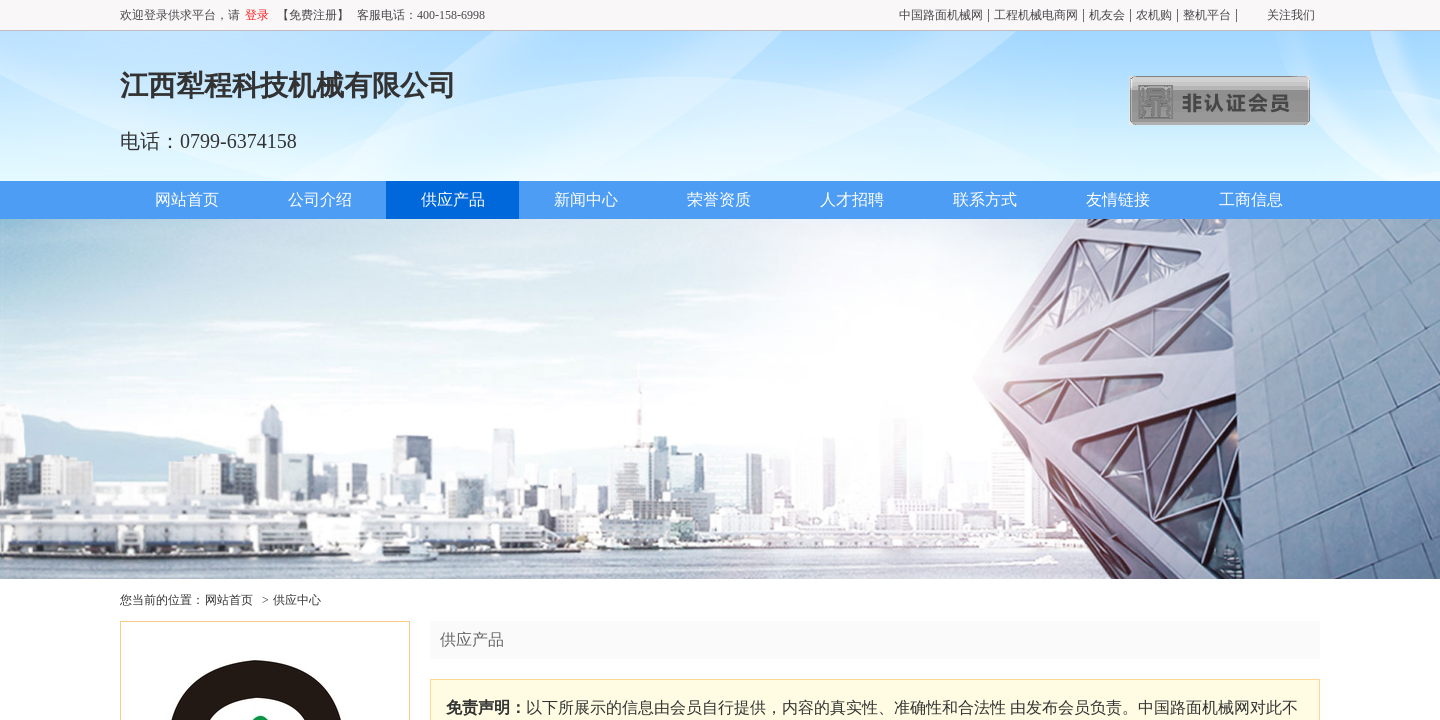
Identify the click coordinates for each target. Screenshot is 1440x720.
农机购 (1154, 15)
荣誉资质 (719, 199)
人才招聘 (852, 199)
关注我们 (1291, 15)
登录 (257, 15)
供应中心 (297, 600)
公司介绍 (320, 199)
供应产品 (453, 199)
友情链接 (1118, 199)
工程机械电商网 (1036, 15)
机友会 (1107, 15)
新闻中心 (586, 199)
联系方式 (985, 199)
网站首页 (187, 199)
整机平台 (1207, 15)
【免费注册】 (313, 15)
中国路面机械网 (941, 15)
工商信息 (1251, 199)
